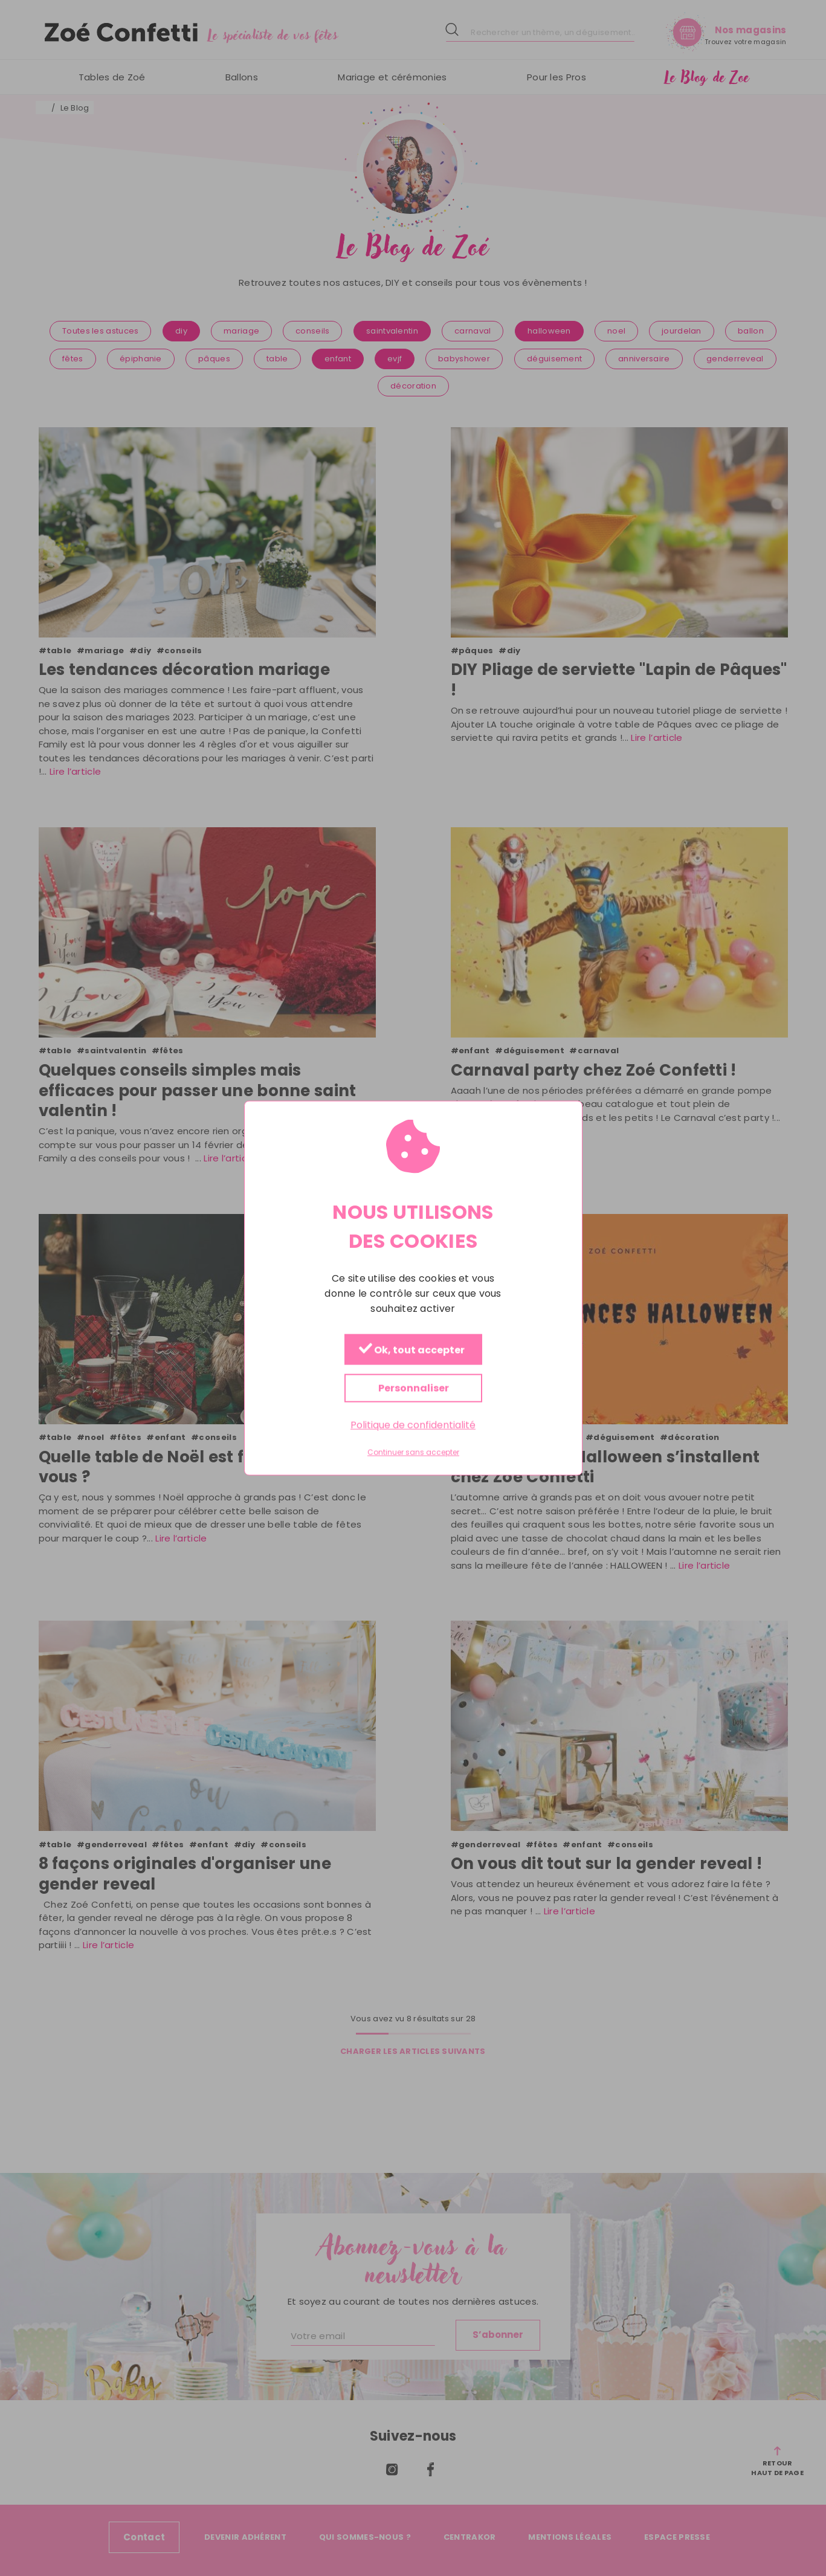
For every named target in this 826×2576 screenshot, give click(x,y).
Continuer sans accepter (413, 1452)
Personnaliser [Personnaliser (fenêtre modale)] (413, 1388)
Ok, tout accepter (411, 1350)
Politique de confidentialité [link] (413, 1425)
